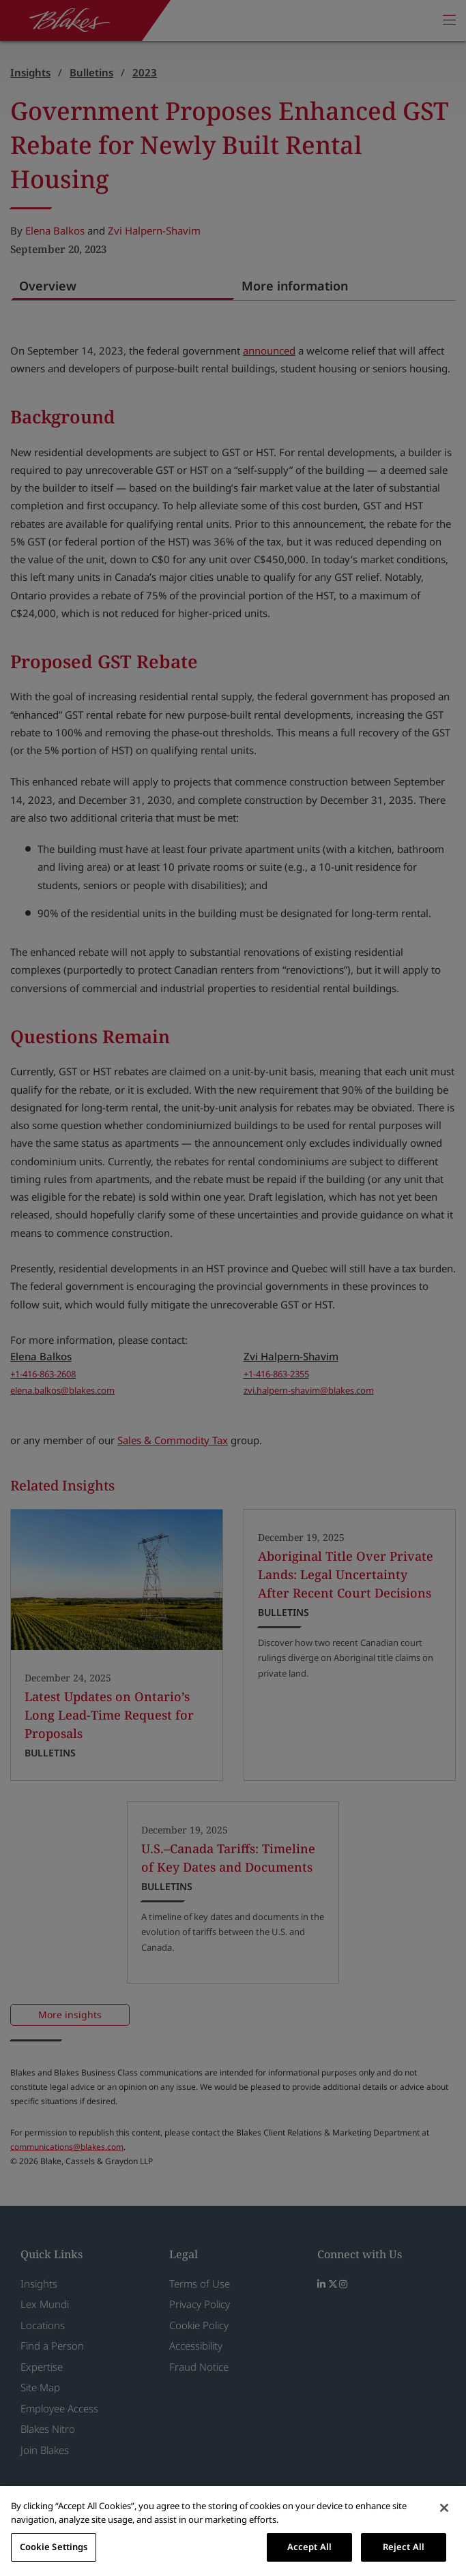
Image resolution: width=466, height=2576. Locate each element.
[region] (233, 2531)
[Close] (444, 2508)
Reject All (403, 2547)
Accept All (309, 2547)
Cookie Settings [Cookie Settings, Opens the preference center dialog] (54, 2547)
